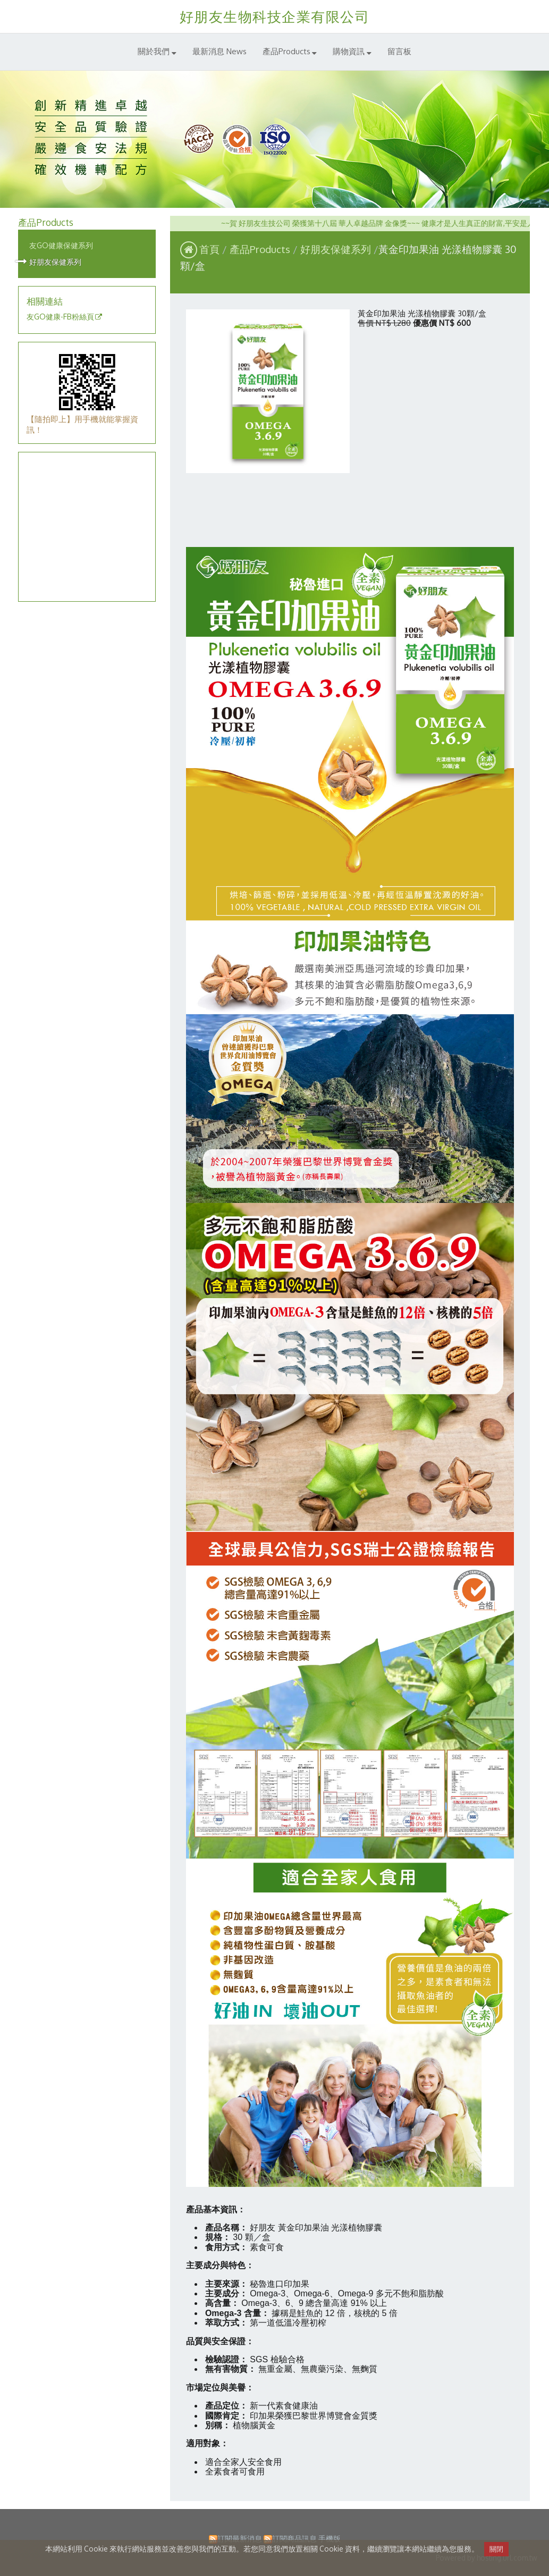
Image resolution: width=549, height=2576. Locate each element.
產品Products (261, 249)
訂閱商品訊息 (294, 2538)
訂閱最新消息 (239, 2538)
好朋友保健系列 (55, 261)
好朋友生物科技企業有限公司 (275, 16)
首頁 (209, 249)
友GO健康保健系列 (61, 245)
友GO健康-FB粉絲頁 (60, 317)
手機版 (329, 2538)
